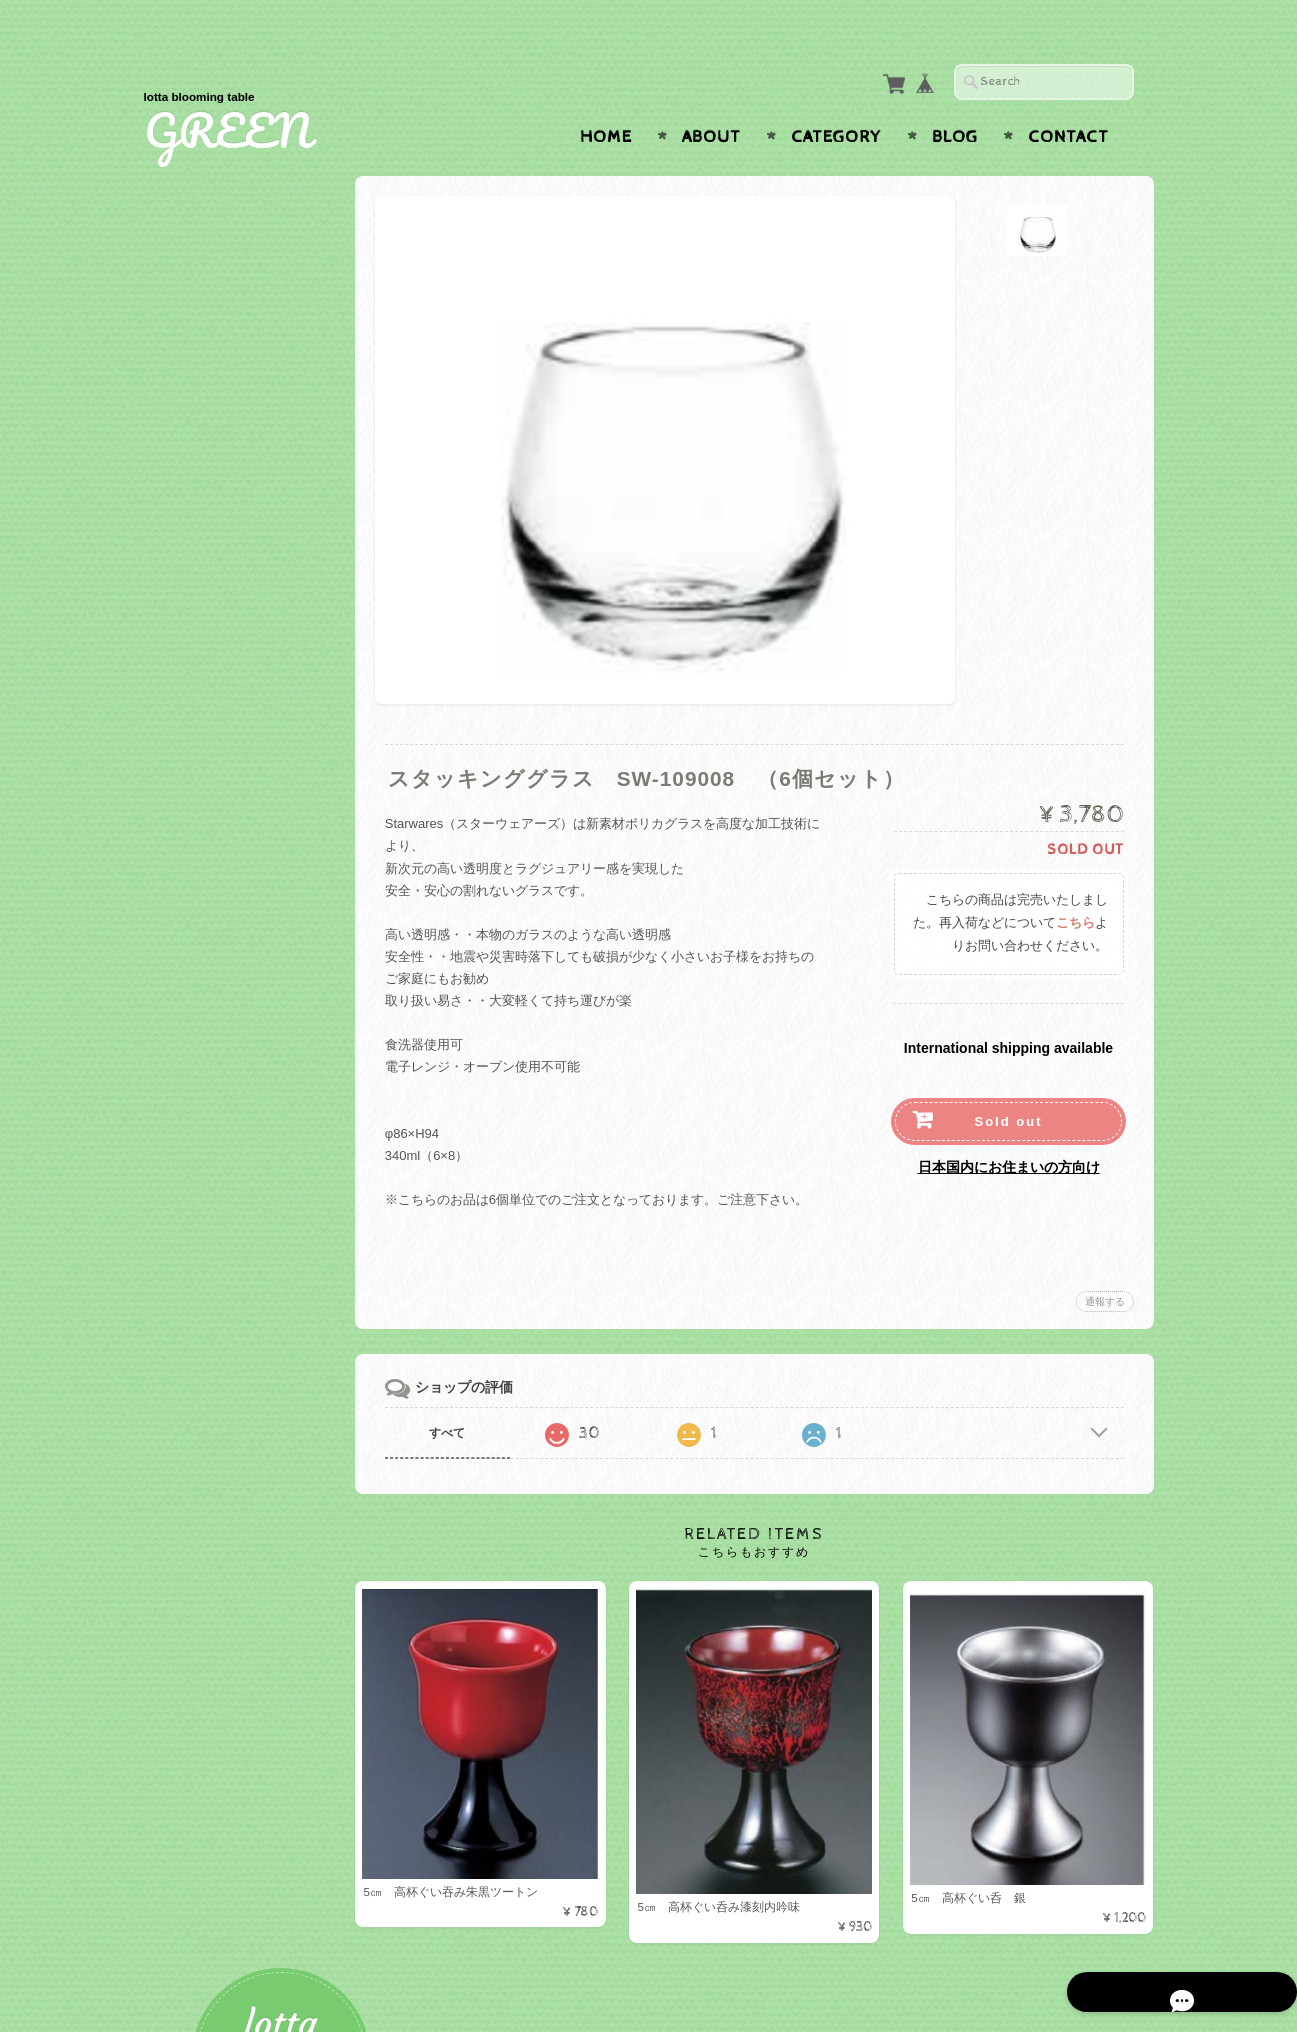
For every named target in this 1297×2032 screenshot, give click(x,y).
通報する (1105, 1262)
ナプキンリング (218, 1271)
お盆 (186, 1103)
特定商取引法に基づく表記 (246, 1534)
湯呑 (186, 909)
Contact (1068, 98)
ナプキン (199, 1239)
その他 (192, 716)
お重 (186, 684)
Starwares (204, 877)
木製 (186, 813)
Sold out (1009, 1082)
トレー (192, 1070)
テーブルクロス (214, 1171)
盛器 (186, 652)
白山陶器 (199, 942)
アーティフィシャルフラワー (253, 1307)
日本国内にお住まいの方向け (1009, 1128)
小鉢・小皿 (205, 845)
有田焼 (192, 1038)
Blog (955, 98)
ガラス (192, 781)
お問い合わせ (210, 1455)
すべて (466, 1394)
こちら (1075, 884)
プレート (199, 426)
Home (606, 98)
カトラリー (205, 555)
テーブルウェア (214, 391)
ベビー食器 (205, 748)
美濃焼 (192, 974)
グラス (192, 523)
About (711, 98)
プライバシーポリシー (234, 1495)
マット (192, 1135)
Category (836, 98)
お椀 (186, 620)
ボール (192, 458)
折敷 (186, 587)
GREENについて (219, 1416)
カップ (192, 491)
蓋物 (186, 1006)
